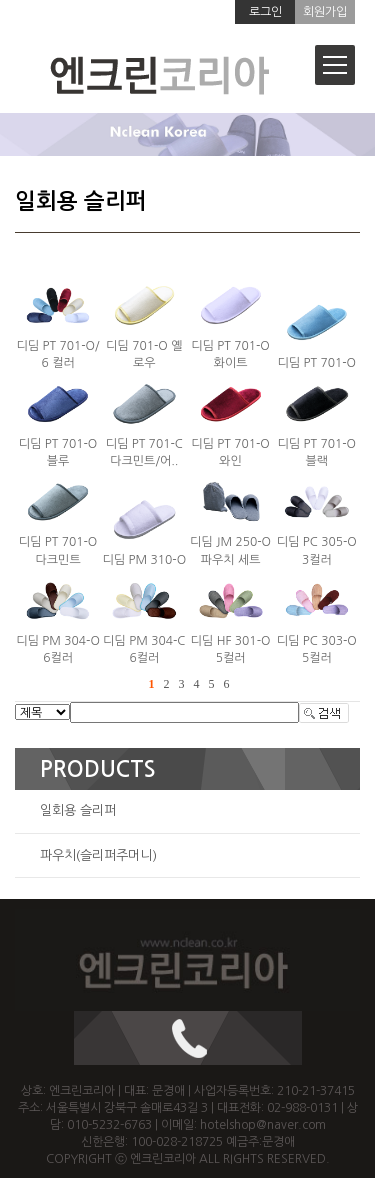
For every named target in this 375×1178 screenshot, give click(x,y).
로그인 (265, 12)
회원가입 (325, 12)
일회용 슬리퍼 (78, 810)
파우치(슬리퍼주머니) (98, 855)
